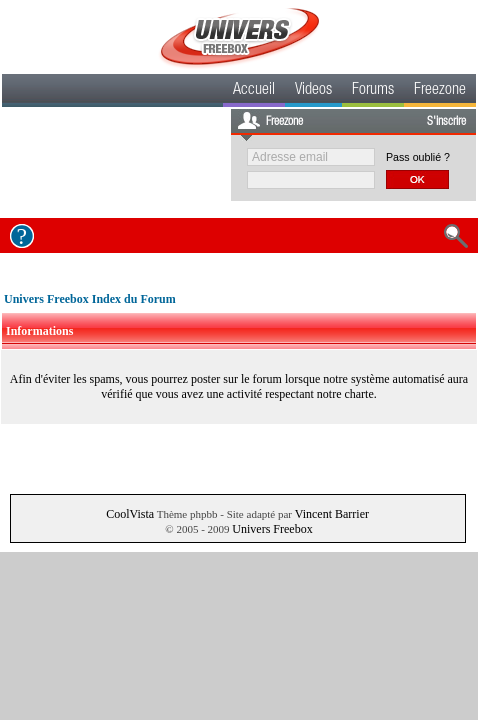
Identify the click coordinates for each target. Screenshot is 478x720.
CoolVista (130, 514)
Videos (313, 91)
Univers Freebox (272, 529)
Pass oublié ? (418, 157)
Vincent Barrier (332, 514)
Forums (373, 91)
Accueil (254, 91)
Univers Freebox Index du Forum (90, 299)
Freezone (440, 91)
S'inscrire (446, 122)
